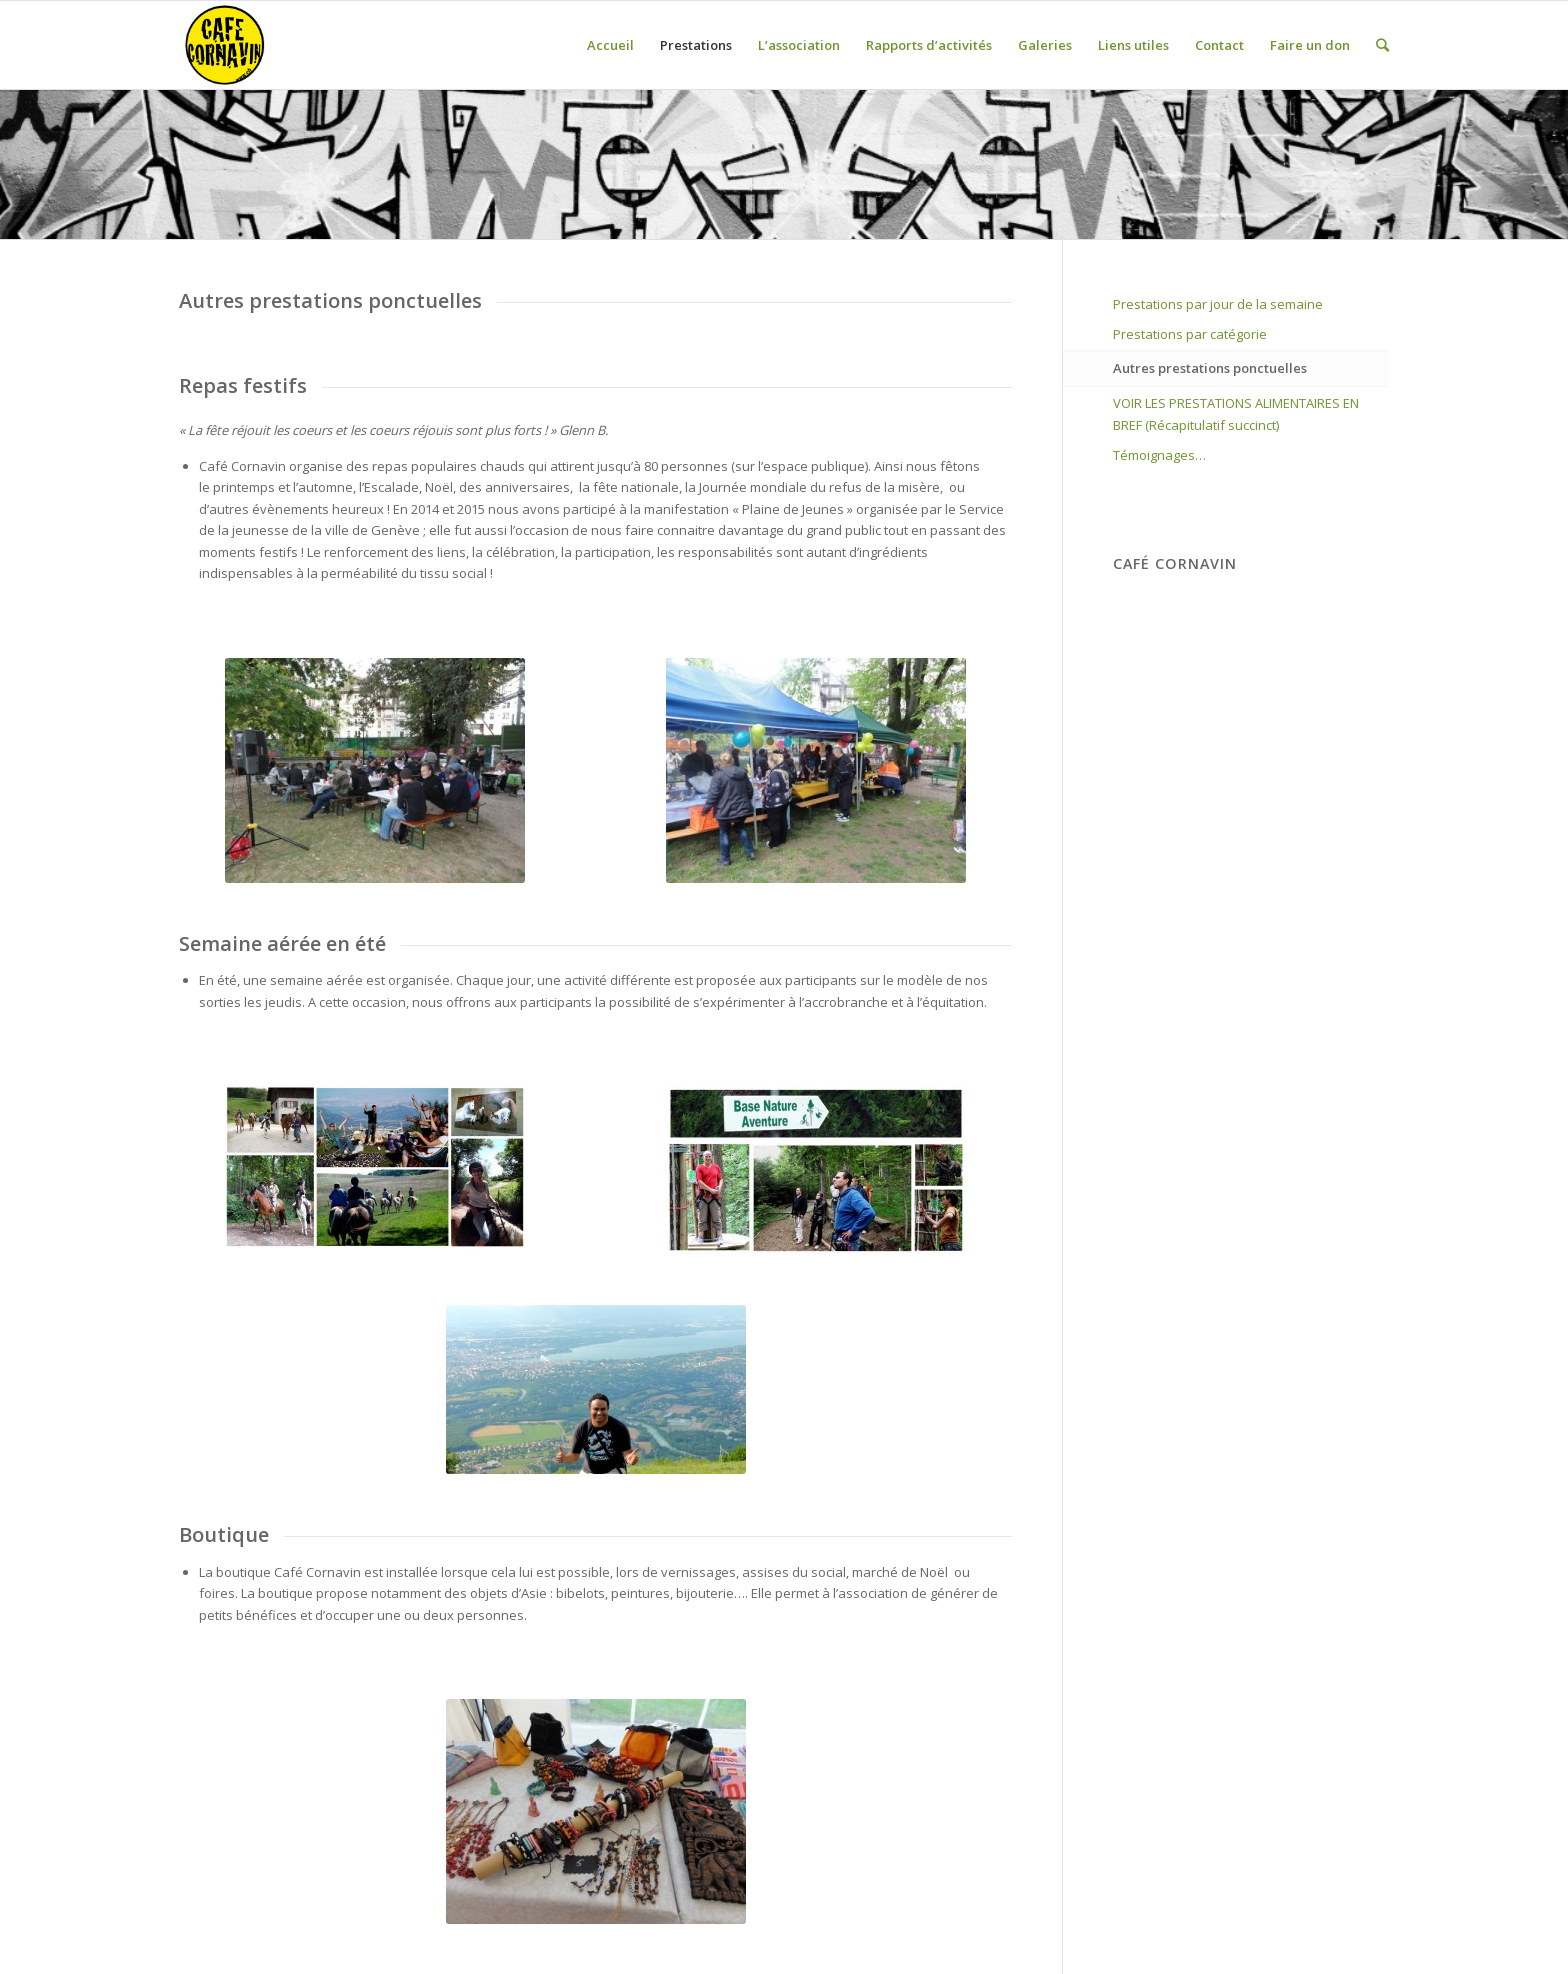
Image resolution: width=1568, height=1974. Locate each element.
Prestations (696, 45)
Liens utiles (1133, 45)
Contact (1219, 45)
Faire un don (1310, 45)
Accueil (610, 45)
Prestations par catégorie (1190, 334)
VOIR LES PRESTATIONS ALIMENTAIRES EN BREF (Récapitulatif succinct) (1236, 413)
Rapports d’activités (929, 45)
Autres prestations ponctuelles (1210, 368)
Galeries (1045, 45)
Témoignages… (1159, 455)
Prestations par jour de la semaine (1218, 304)
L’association (799, 45)
